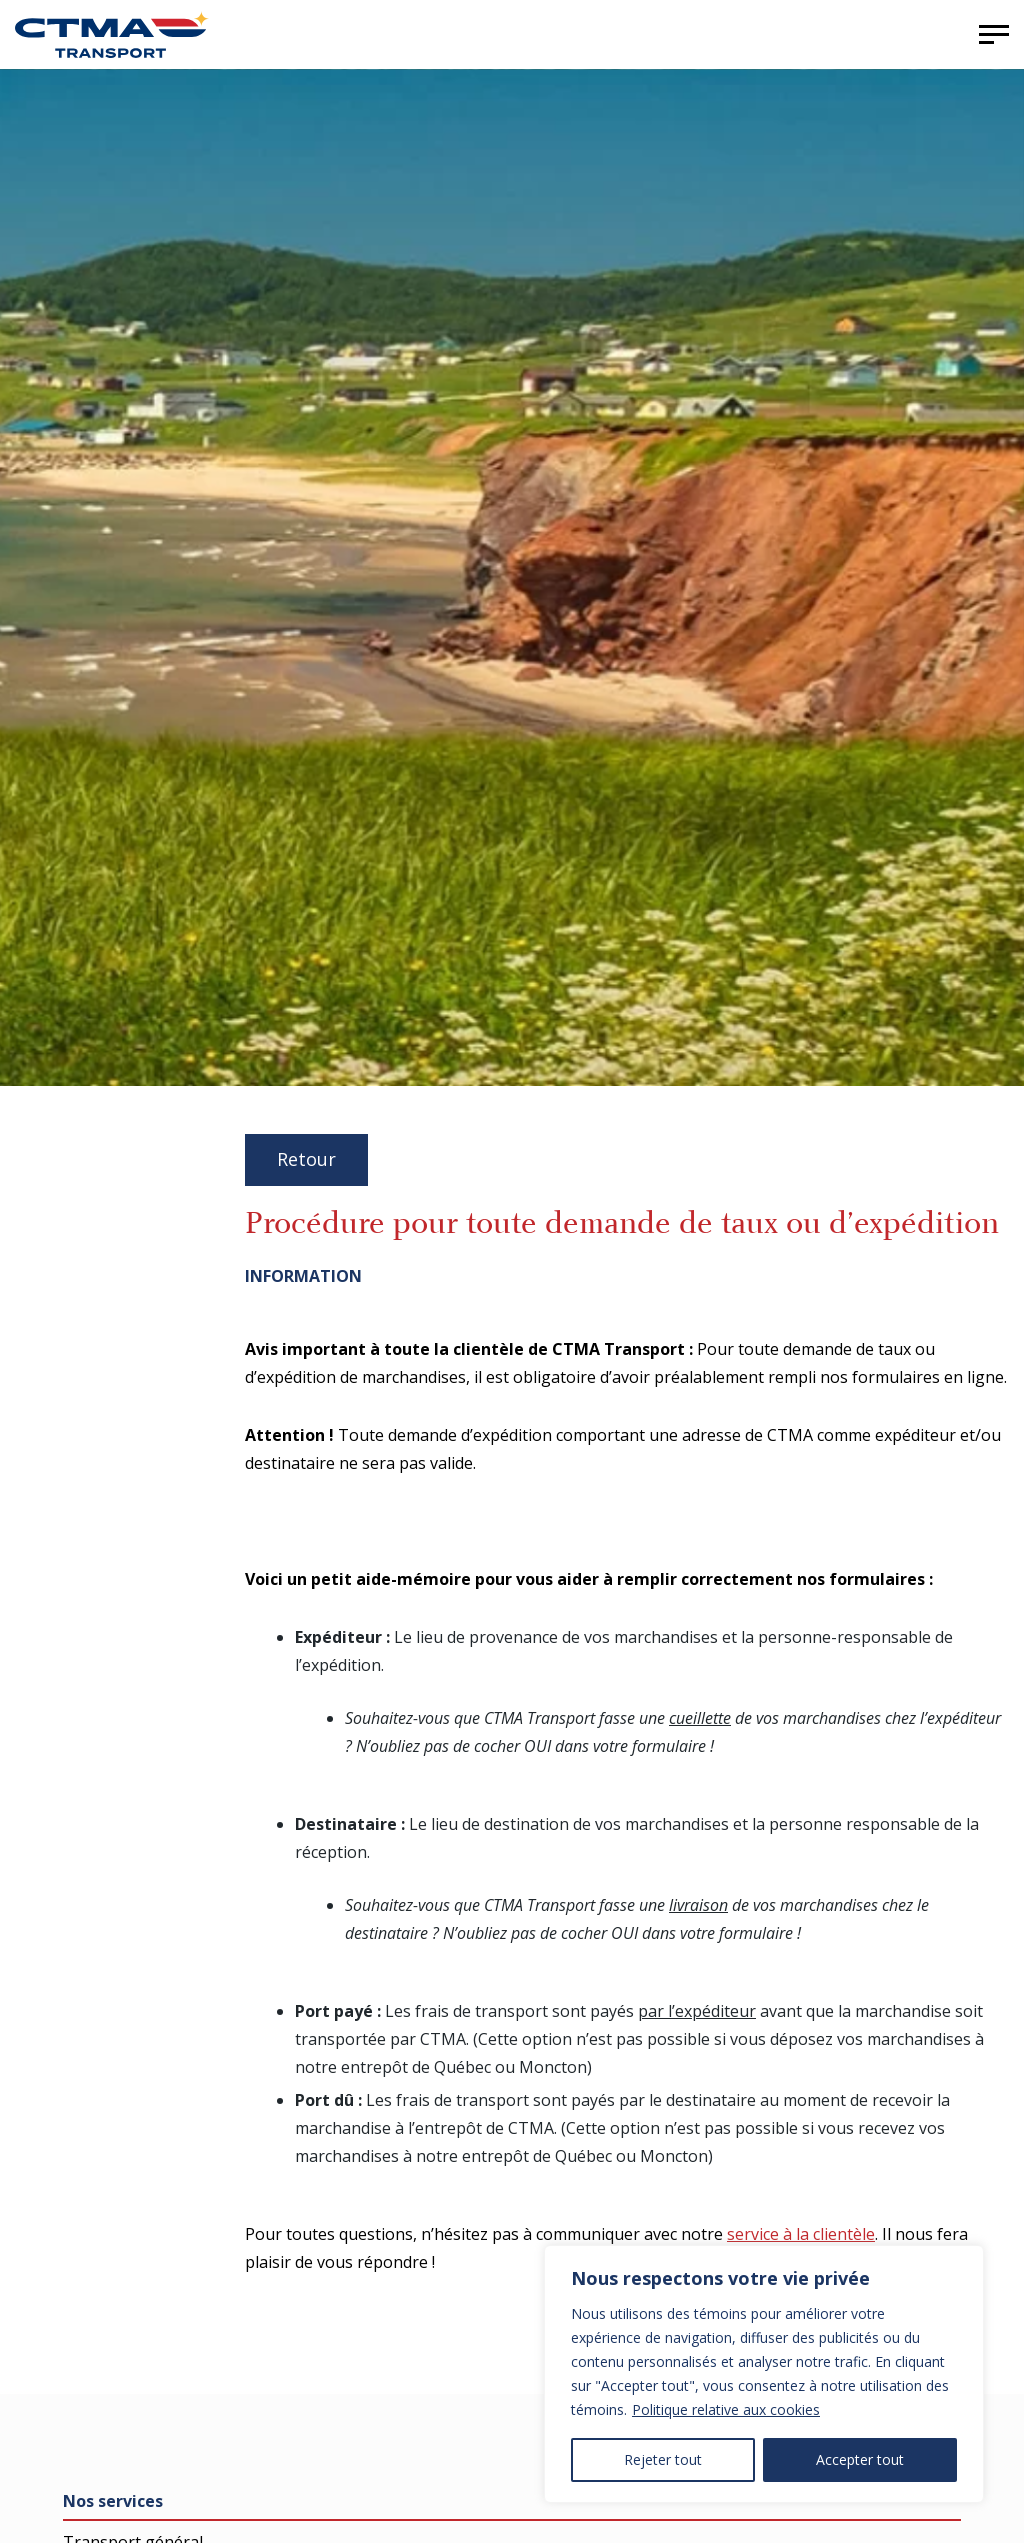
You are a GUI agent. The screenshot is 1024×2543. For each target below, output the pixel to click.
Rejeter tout (663, 2459)
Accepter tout (860, 2459)
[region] (764, 2374)
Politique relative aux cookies (726, 2409)
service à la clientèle (801, 2234)
